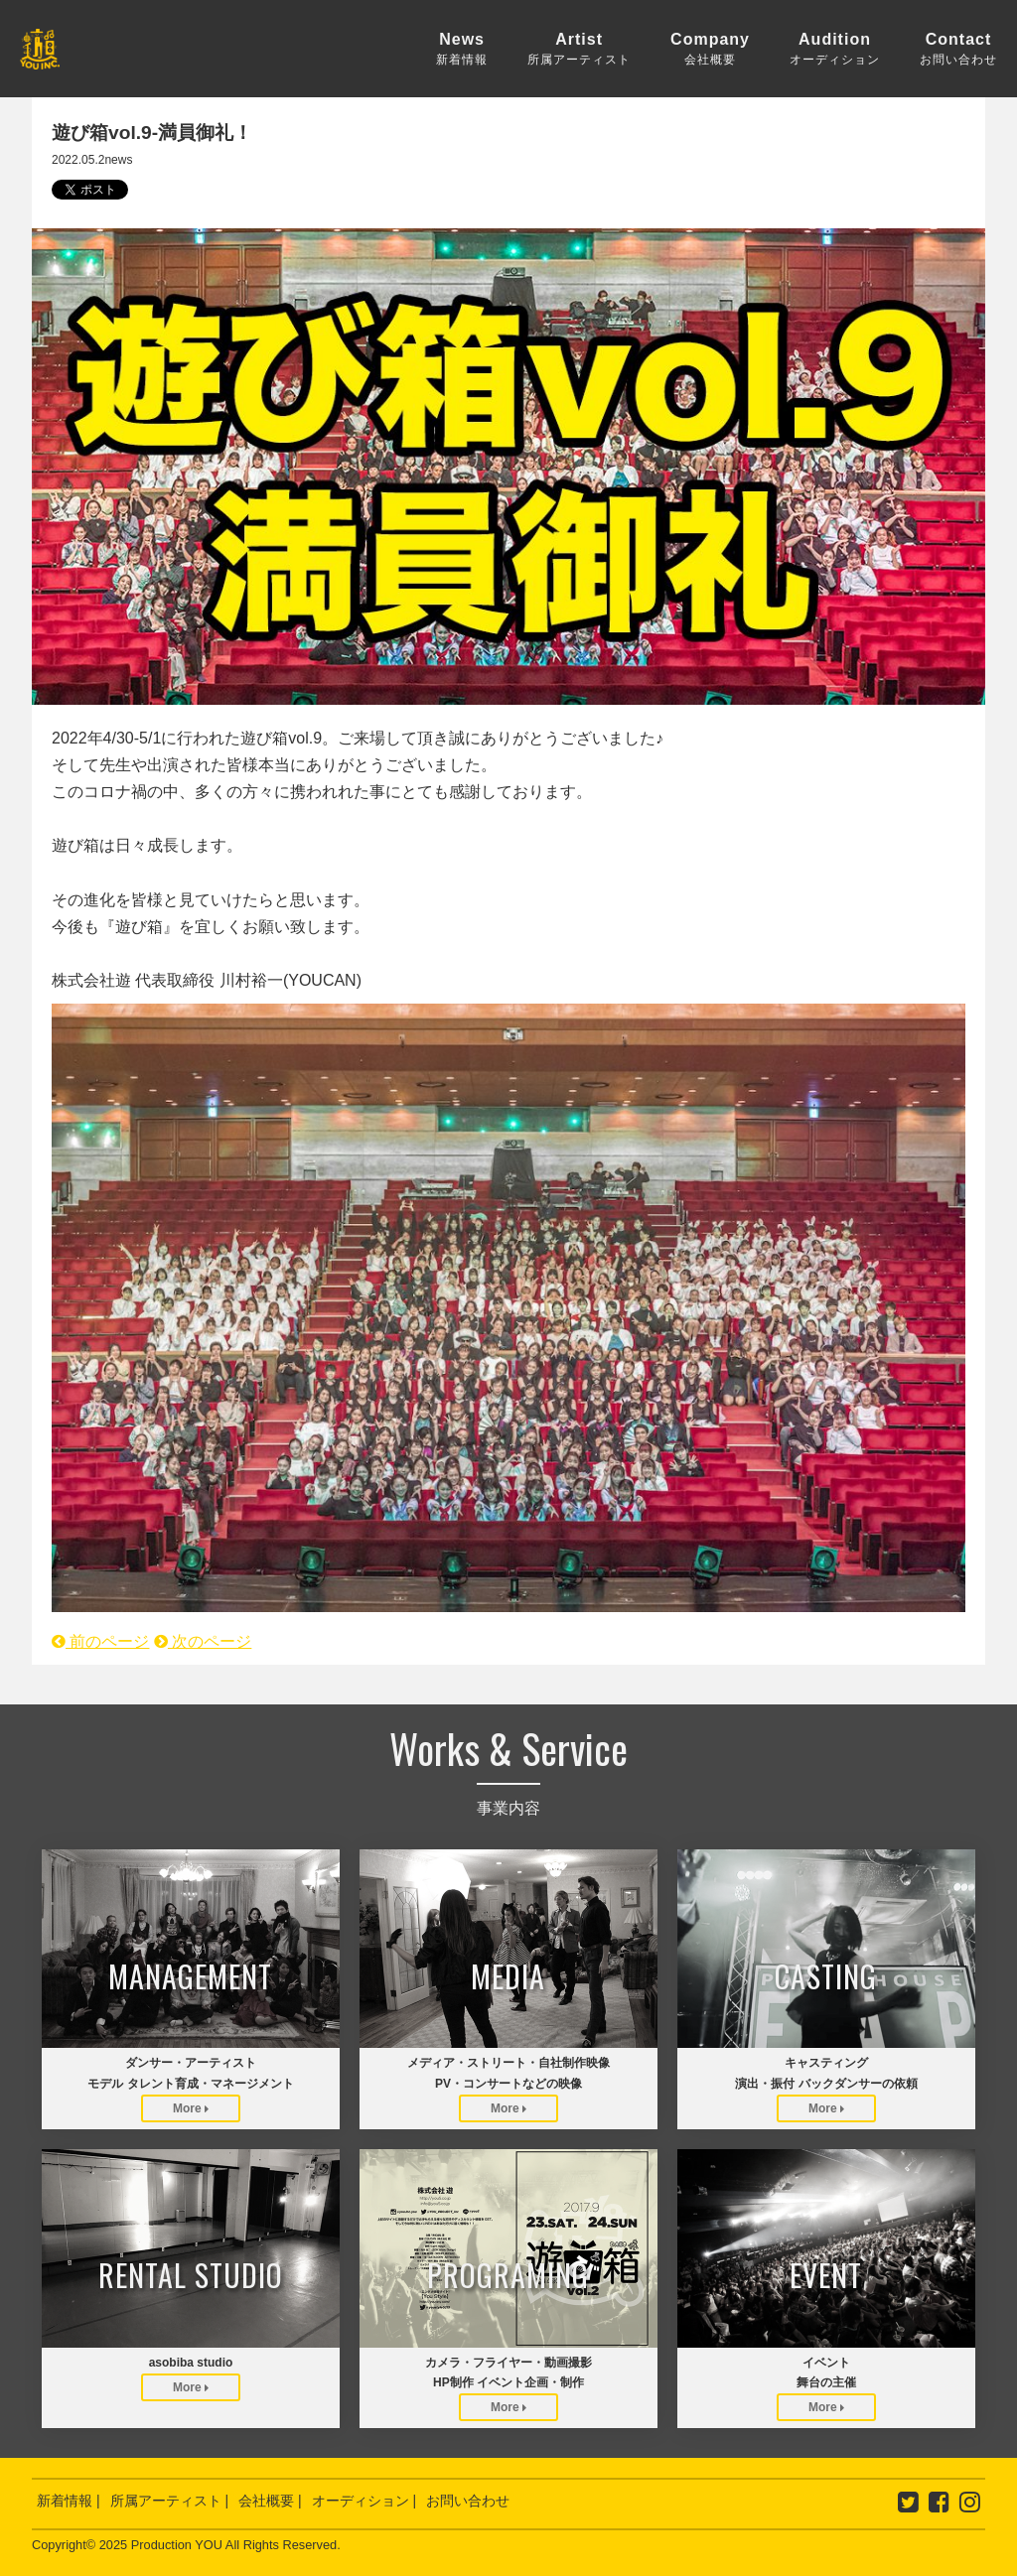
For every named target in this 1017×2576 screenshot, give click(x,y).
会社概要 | (270, 2500)
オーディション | (364, 2500)
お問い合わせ (467, 2500)
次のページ (202, 1641)
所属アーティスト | (169, 2500)
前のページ (100, 1641)
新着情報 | (68, 2500)
